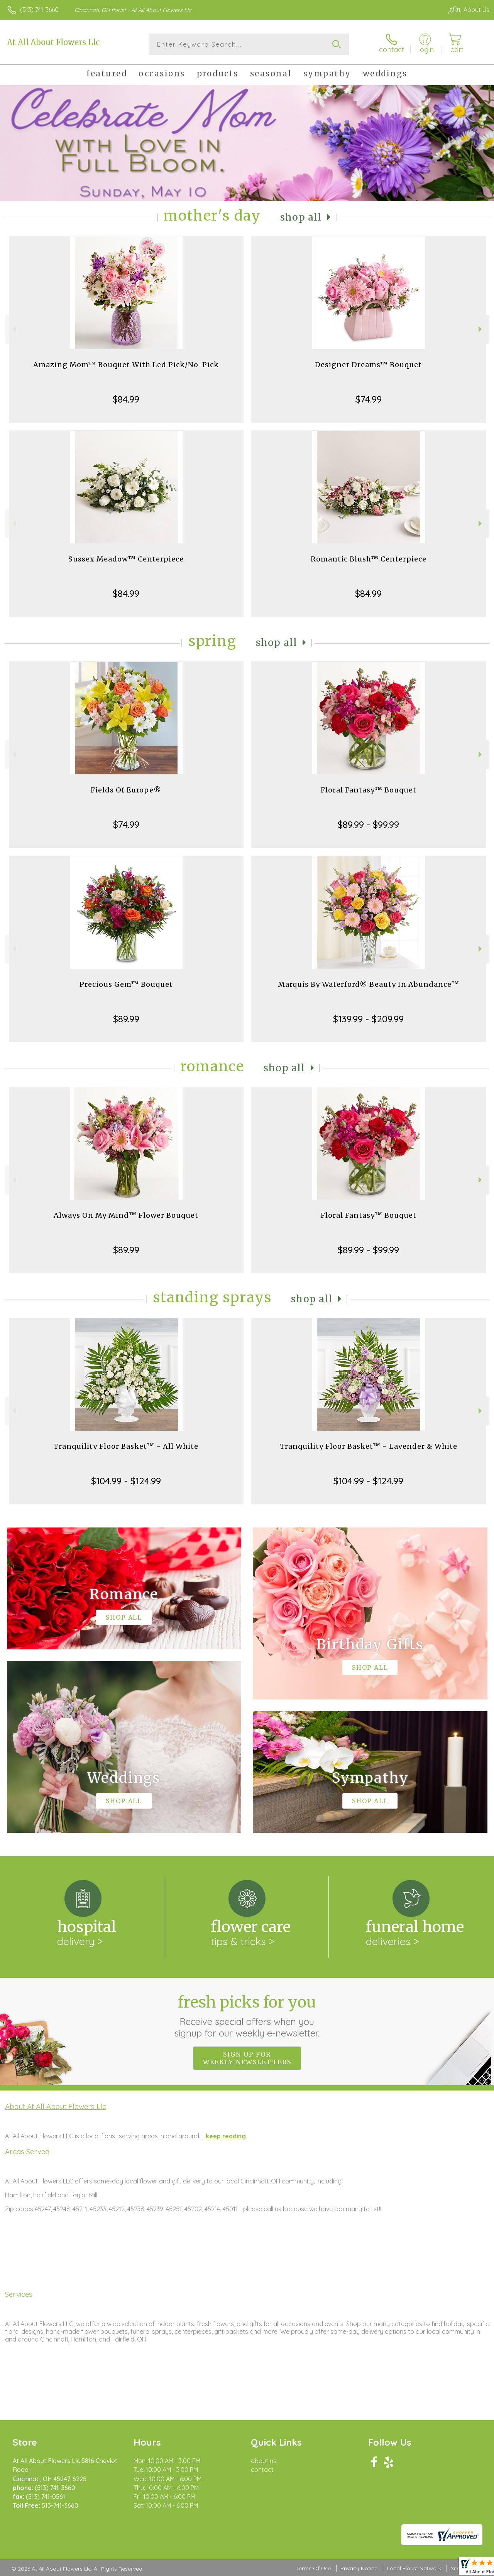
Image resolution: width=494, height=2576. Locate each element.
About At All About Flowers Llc (55, 2106)
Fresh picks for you (247, 2016)
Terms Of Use (313, 2568)
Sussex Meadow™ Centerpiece (126, 559)
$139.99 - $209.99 (368, 1019)
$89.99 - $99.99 (368, 824)
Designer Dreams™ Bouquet (368, 364)
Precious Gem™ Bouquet (126, 984)
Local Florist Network (414, 2568)
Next (481, 329)
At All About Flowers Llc (53, 42)
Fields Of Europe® (126, 790)
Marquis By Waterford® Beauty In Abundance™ (368, 984)
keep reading (226, 2136)
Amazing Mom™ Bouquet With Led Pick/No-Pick (126, 364)
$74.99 (368, 399)
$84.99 (126, 399)
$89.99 (126, 1019)
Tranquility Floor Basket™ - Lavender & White (368, 1446)
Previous (13, 329)
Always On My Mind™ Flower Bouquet (126, 1215)
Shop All (301, 217)
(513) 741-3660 (39, 9)
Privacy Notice (358, 2568)
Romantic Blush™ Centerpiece (368, 559)
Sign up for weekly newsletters (247, 2058)
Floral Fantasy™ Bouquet (368, 790)
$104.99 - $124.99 (126, 1481)
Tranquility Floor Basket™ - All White (126, 1446)
